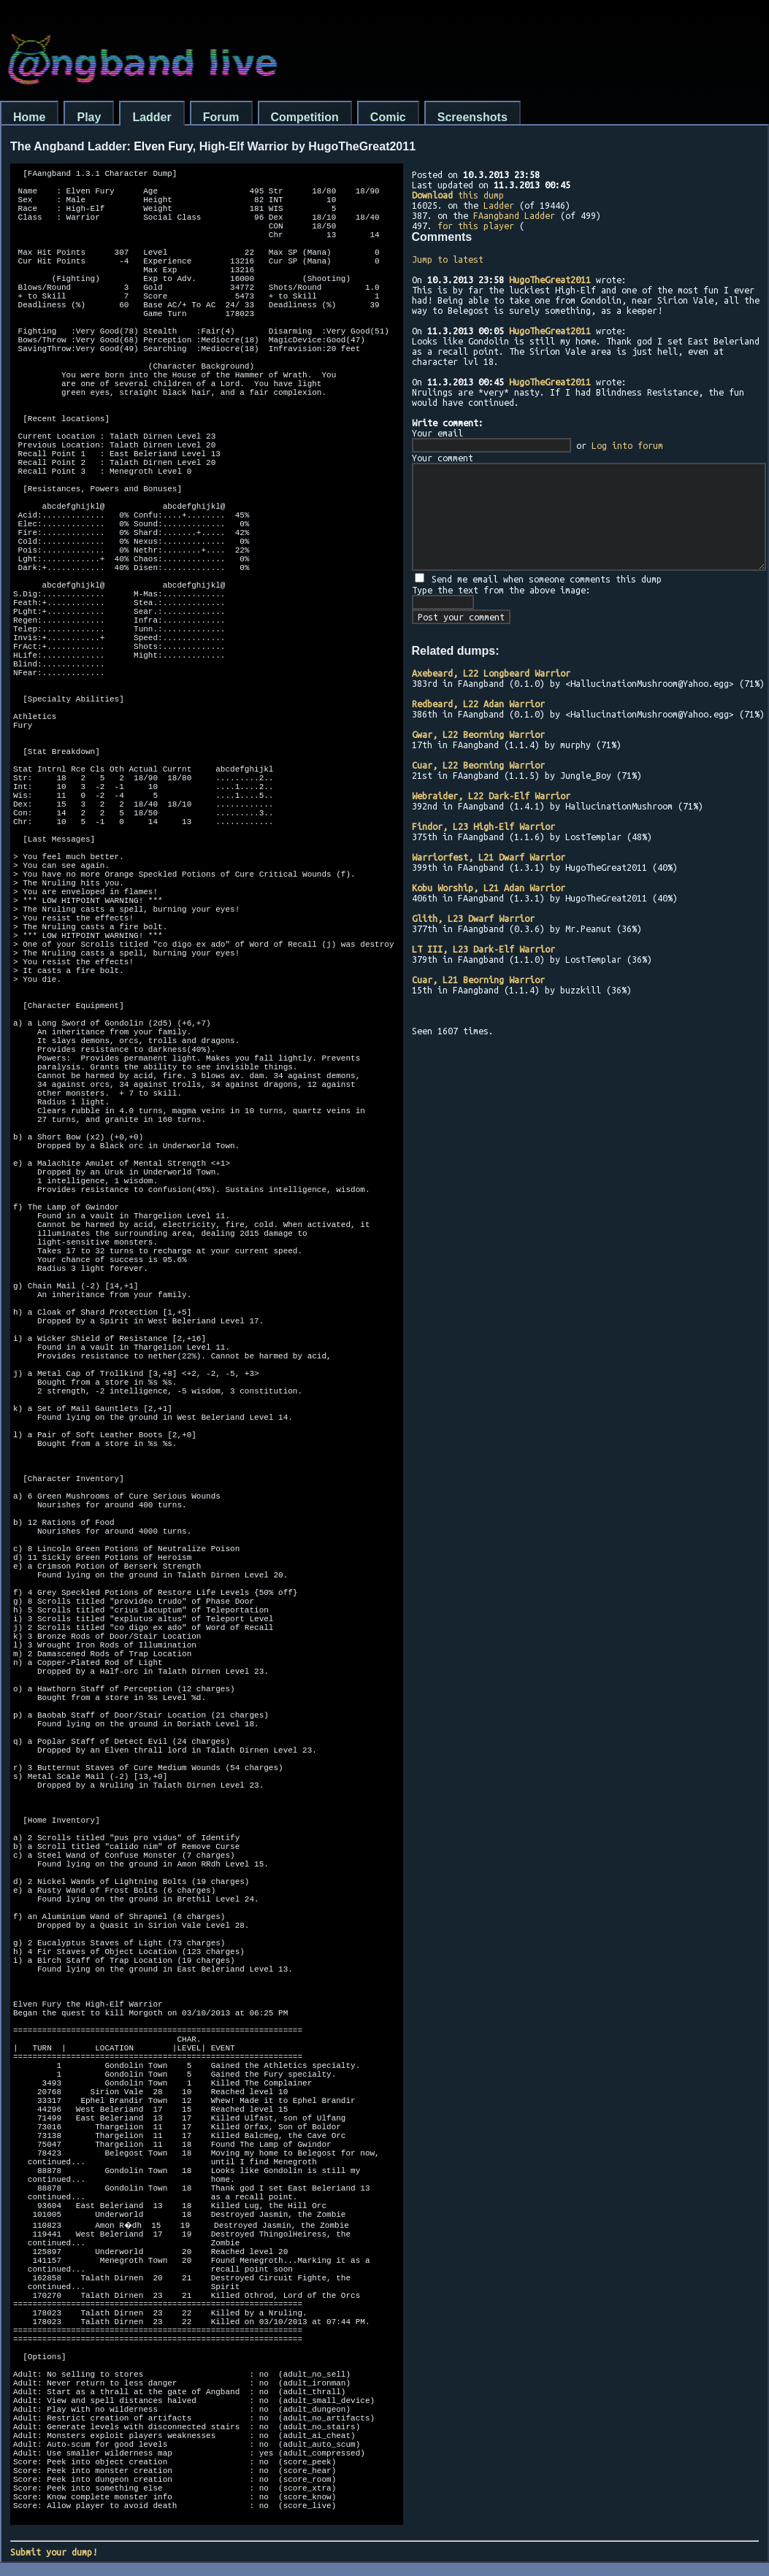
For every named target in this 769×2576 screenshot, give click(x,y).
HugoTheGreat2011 (550, 279)
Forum (221, 117)
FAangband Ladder (514, 215)
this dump (458, 195)
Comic (388, 117)
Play (89, 117)
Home (29, 117)
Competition (305, 117)
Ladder (151, 117)
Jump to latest (447, 259)
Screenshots (472, 117)
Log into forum (627, 445)
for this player (475, 225)
